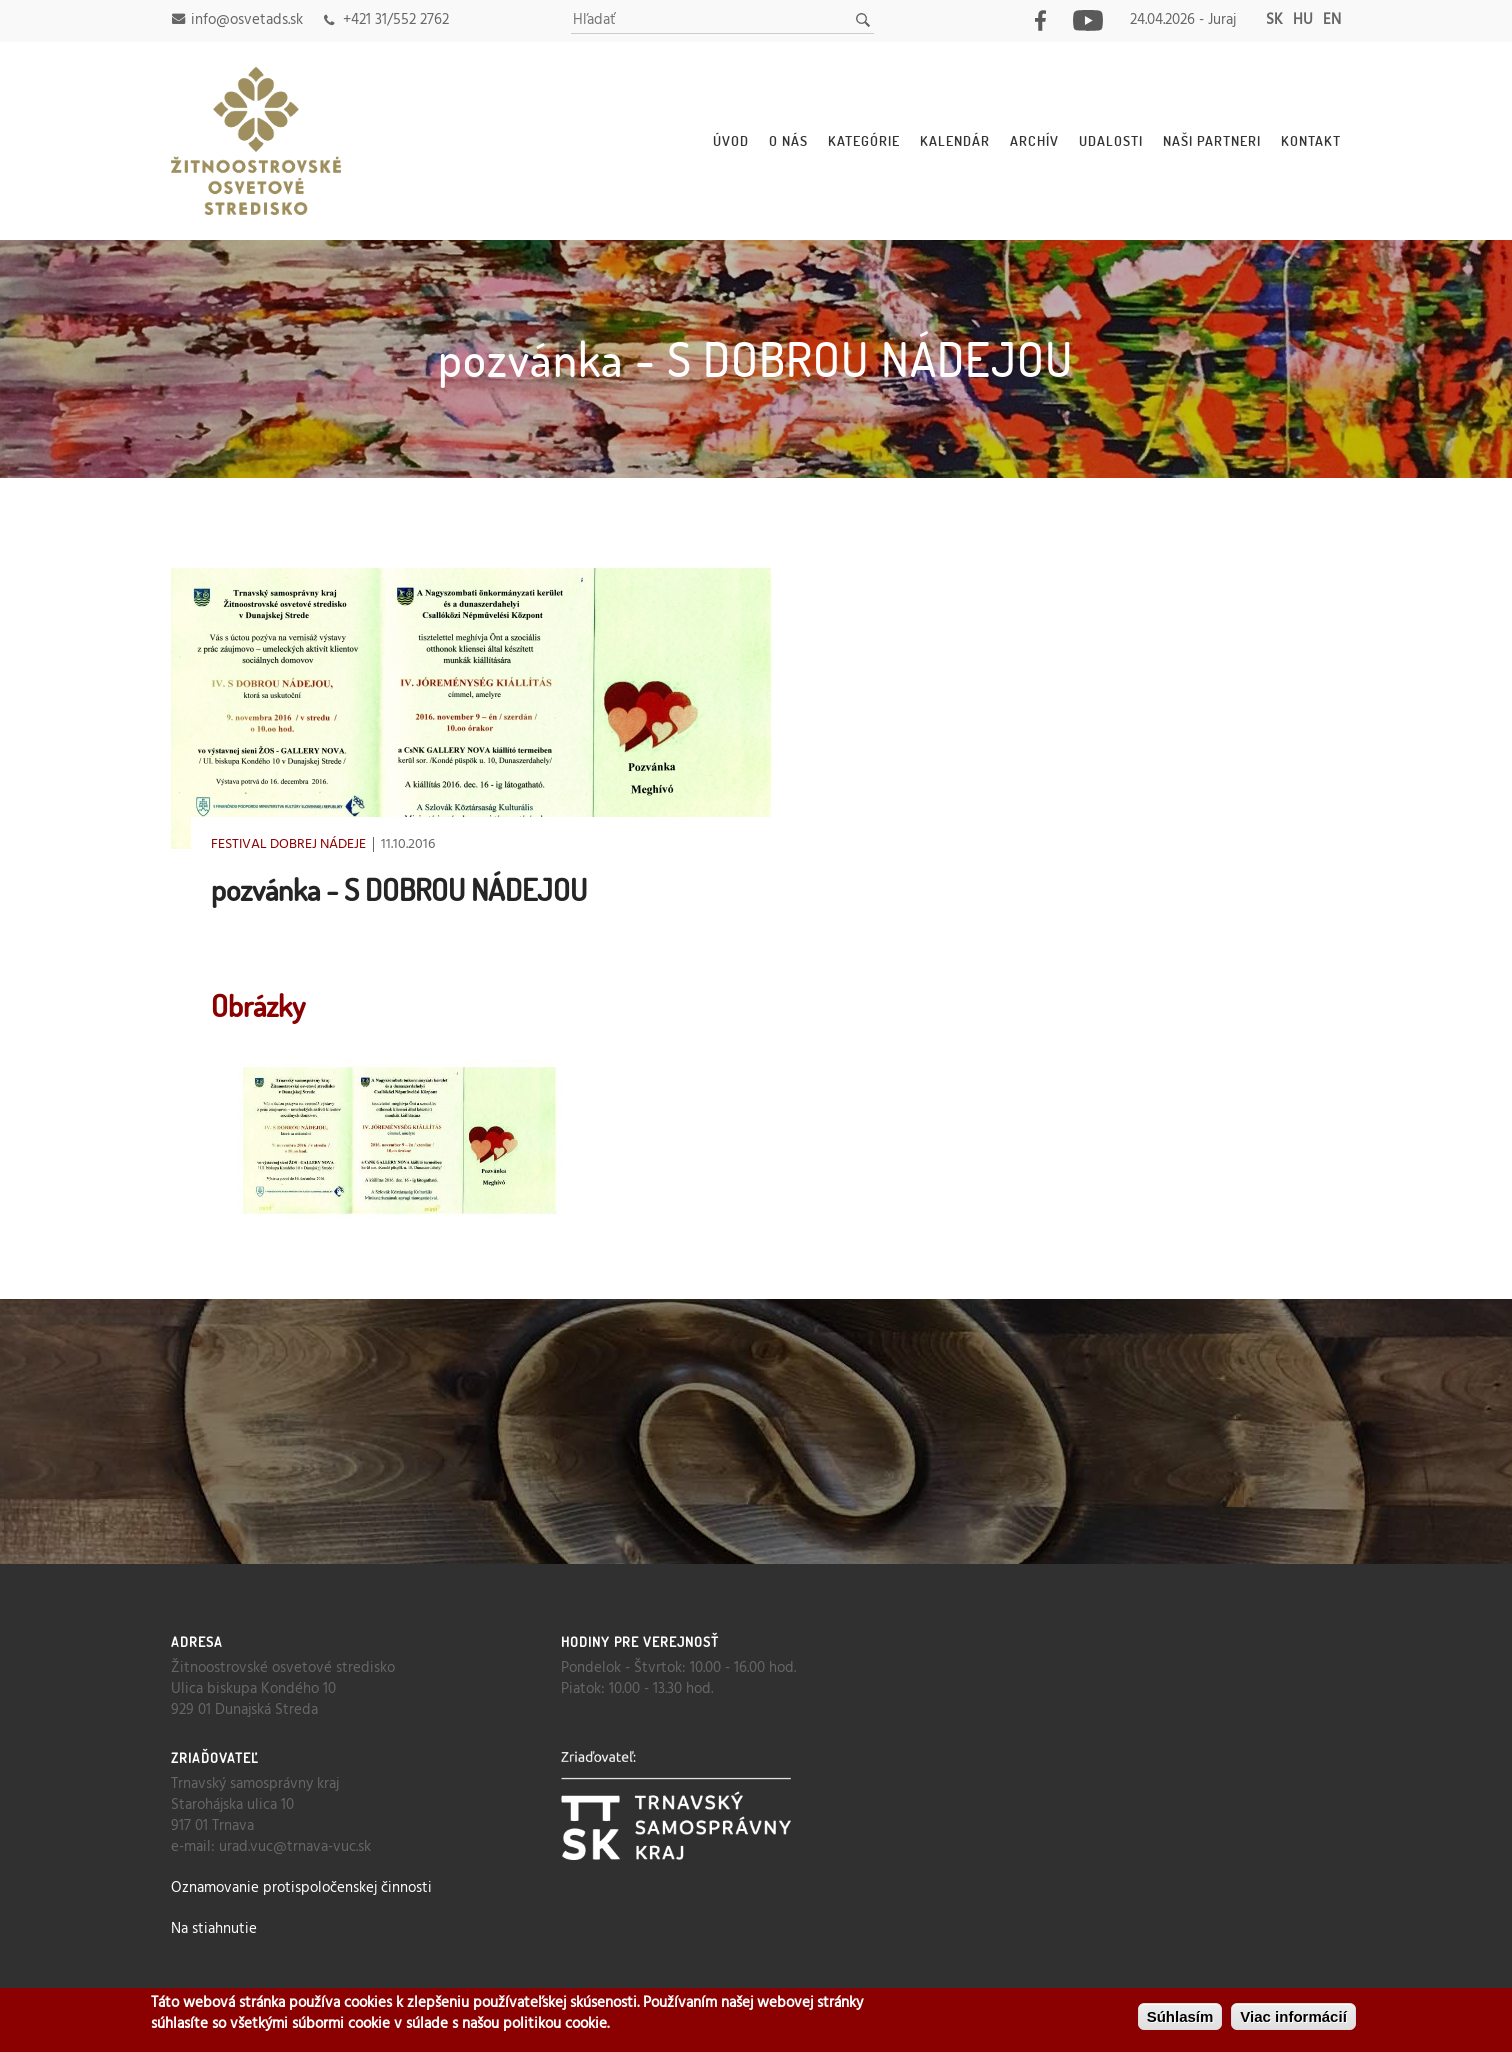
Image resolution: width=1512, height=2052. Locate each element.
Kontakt (1311, 140)
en (1332, 20)
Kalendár (955, 140)
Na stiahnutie (214, 1929)
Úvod (731, 140)
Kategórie (864, 140)
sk (1274, 20)
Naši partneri (1212, 140)
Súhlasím (1180, 2016)
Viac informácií (1293, 2016)
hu (1303, 20)
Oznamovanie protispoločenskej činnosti (301, 1888)
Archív (1034, 140)
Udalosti (1111, 140)
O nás (788, 140)
